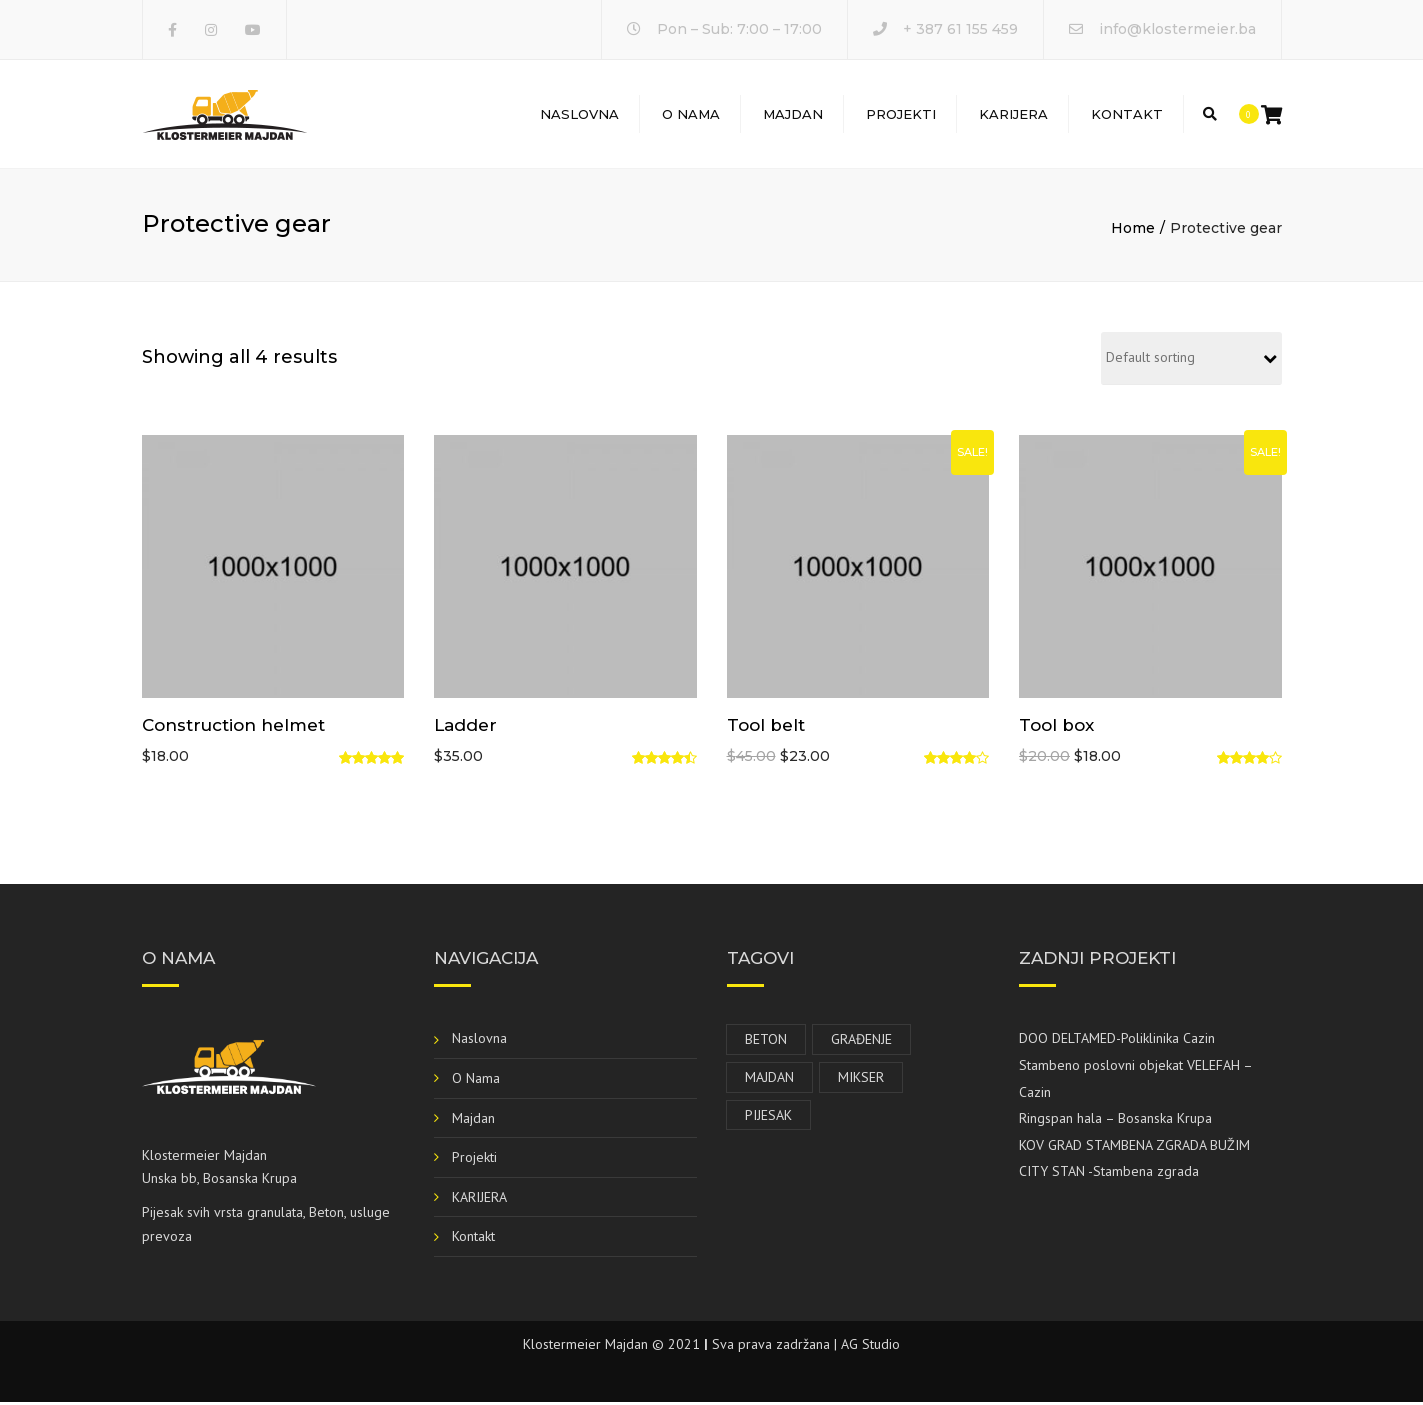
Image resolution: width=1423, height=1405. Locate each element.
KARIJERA (1013, 115)
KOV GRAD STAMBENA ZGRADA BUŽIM (1134, 1148)
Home (1133, 231)
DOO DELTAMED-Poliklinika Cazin (1117, 1041)
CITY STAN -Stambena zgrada (1109, 1174)
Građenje (861, 1042)
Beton (766, 1042)
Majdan (793, 115)
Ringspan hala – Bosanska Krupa (1115, 1121)
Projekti (901, 115)
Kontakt (1127, 115)
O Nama (691, 115)
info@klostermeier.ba (1177, 29)
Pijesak (768, 1117)
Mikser (861, 1080)
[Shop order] (1191, 361)
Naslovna (579, 115)
